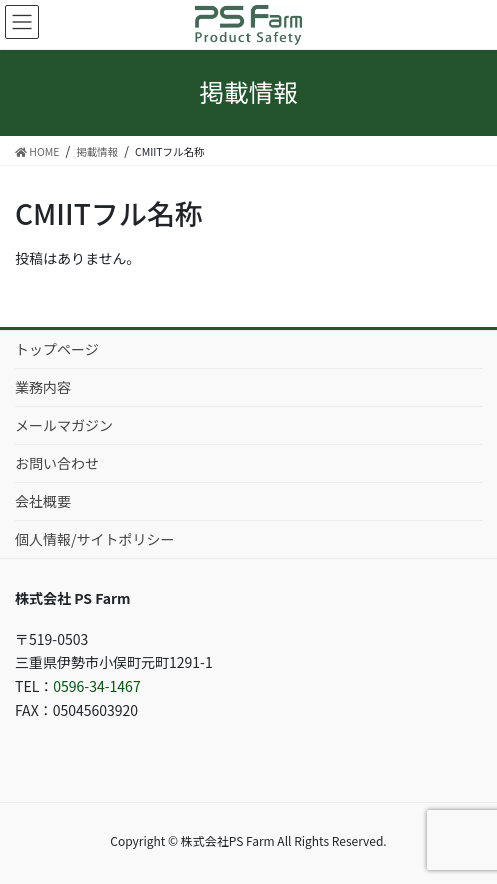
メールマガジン (64, 425)
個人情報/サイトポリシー (95, 539)
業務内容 (43, 387)
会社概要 (43, 501)
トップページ (57, 349)
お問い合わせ (57, 463)
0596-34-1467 (96, 686)
